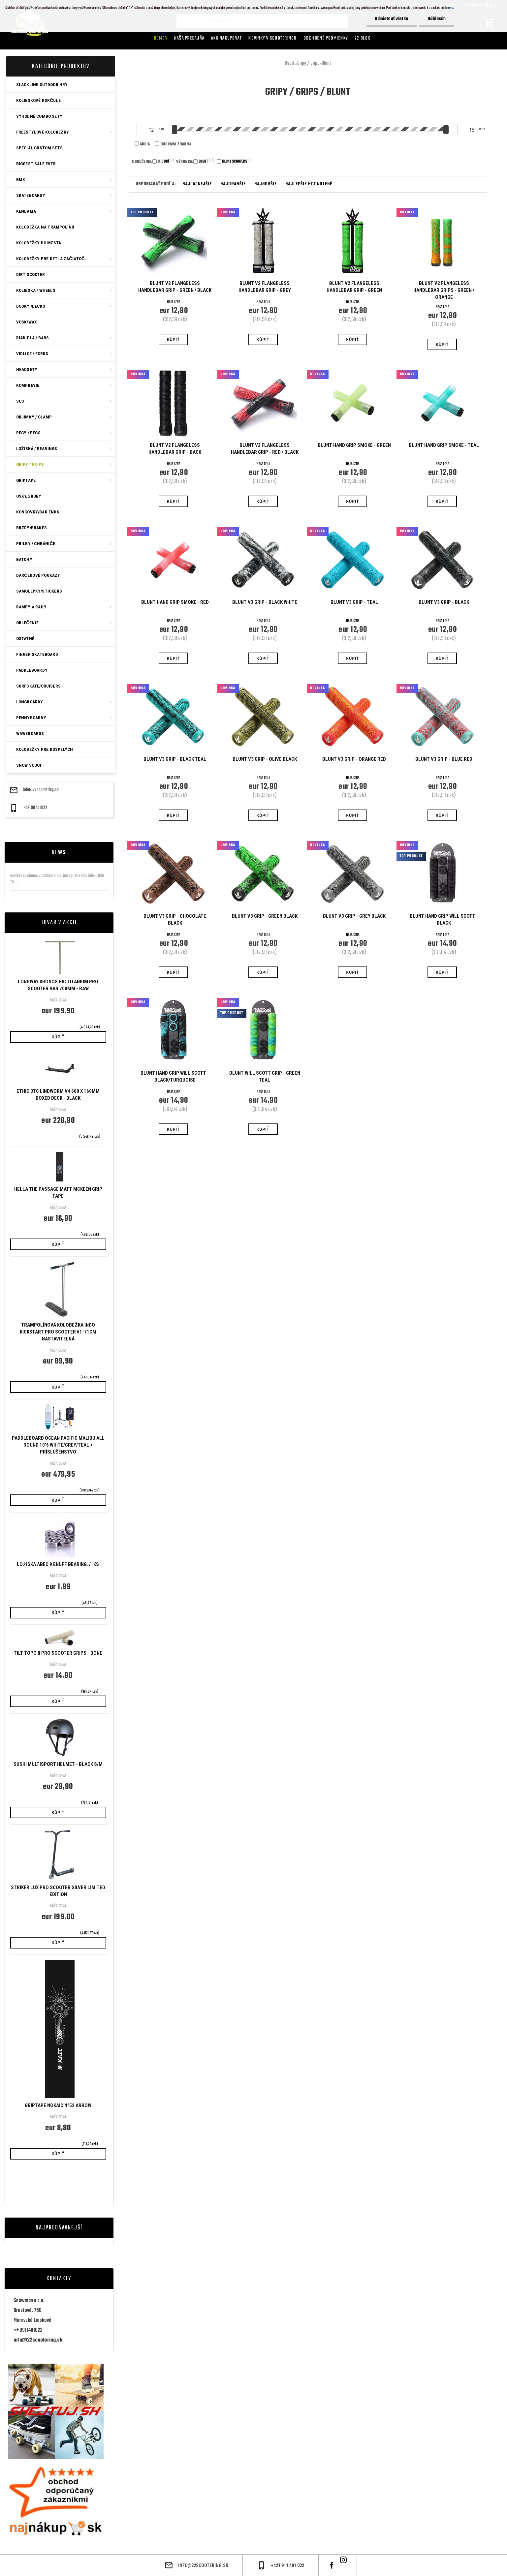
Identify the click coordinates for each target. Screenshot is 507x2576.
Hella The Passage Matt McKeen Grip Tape (58, 1192)
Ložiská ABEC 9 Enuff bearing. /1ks (58, 1564)
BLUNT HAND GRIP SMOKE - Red (175, 602)
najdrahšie (233, 184)
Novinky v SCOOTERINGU (272, 38)
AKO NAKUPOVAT (226, 38)
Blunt (326, 63)
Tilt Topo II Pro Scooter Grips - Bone (58, 1653)
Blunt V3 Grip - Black (444, 602)
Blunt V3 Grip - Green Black (265, 916)
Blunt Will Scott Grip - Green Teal (264, 1076)
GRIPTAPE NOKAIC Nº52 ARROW (58, 2105)
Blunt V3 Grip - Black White (264, 602)
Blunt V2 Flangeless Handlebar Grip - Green (354, 286)
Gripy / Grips (308, 63)
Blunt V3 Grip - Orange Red (354, 759)
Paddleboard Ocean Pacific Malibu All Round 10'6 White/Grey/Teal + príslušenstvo (58, 1445)
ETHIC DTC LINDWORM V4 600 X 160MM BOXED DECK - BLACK (58, 1094)
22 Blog (363, 38)
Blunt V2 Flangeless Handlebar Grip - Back (174, 448)
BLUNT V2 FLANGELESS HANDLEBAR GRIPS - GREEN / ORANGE (443, 290)
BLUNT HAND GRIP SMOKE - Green (354, 445)
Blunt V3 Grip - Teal (354, 602)
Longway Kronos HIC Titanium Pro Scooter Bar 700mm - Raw (58, 985)
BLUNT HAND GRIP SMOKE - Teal (444, 445)
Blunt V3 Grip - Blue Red (443, 759)
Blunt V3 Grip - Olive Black (265, 759)
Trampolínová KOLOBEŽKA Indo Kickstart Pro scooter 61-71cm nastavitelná (58, 1332)
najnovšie (265, 184)
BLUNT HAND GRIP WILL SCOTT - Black (444, 919)
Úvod (289, 63)
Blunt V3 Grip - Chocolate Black (174, 919)
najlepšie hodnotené (308, 184)
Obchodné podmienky (325, 38)
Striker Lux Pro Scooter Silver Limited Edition (58, 1891)
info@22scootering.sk (41, 790)
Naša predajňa (189, 38)
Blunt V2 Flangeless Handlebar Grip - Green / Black (174, 286)
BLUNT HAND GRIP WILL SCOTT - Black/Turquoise (175, 1076)
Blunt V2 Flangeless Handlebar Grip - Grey (264, 286)
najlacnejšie (197, 184)
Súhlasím (437, 19)
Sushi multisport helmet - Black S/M (58, 1764)
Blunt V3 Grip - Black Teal (174, 759)
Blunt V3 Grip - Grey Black (354, 916)
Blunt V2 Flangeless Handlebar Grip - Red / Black (265, 448)
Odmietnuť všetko (391, 19)
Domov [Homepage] (161, 38)
